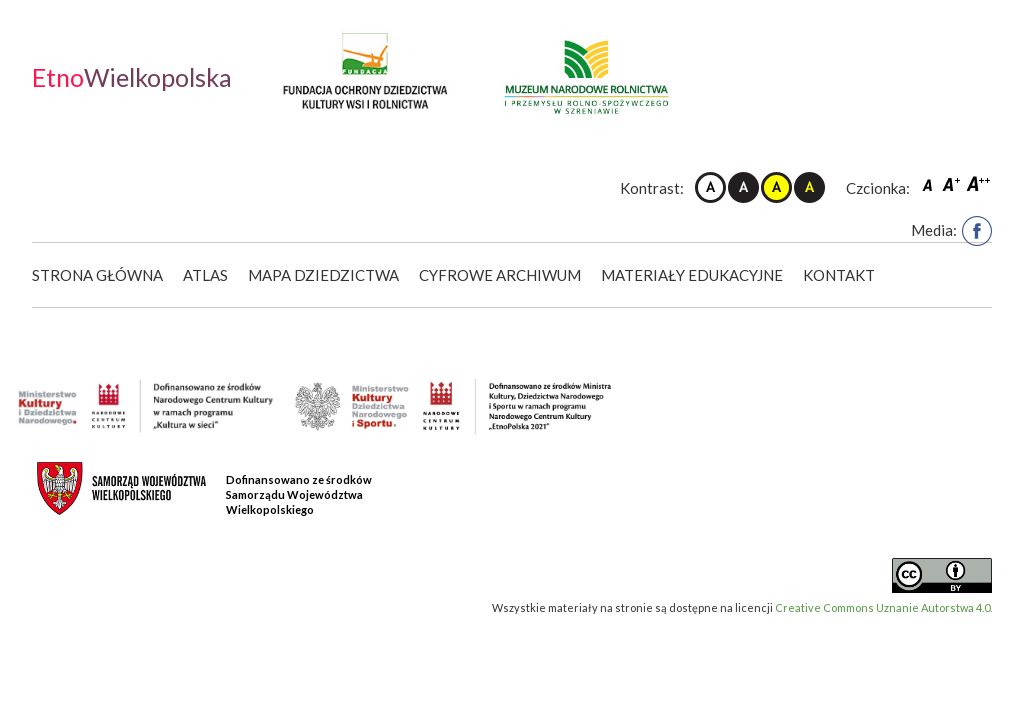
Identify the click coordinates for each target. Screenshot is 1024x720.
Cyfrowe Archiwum (500, 275)
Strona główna (97, 275)
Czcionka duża (979, 183)
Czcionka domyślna (930, 183)
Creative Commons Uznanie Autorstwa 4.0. (883, 607)
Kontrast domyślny (710, 187)
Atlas (205, 275)
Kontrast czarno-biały (743, 187)
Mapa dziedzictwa (323, 275)
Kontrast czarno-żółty (809, 187)
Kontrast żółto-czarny (776, 187)
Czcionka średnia (953, 183)
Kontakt (839, 275)
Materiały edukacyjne (692, 275)
